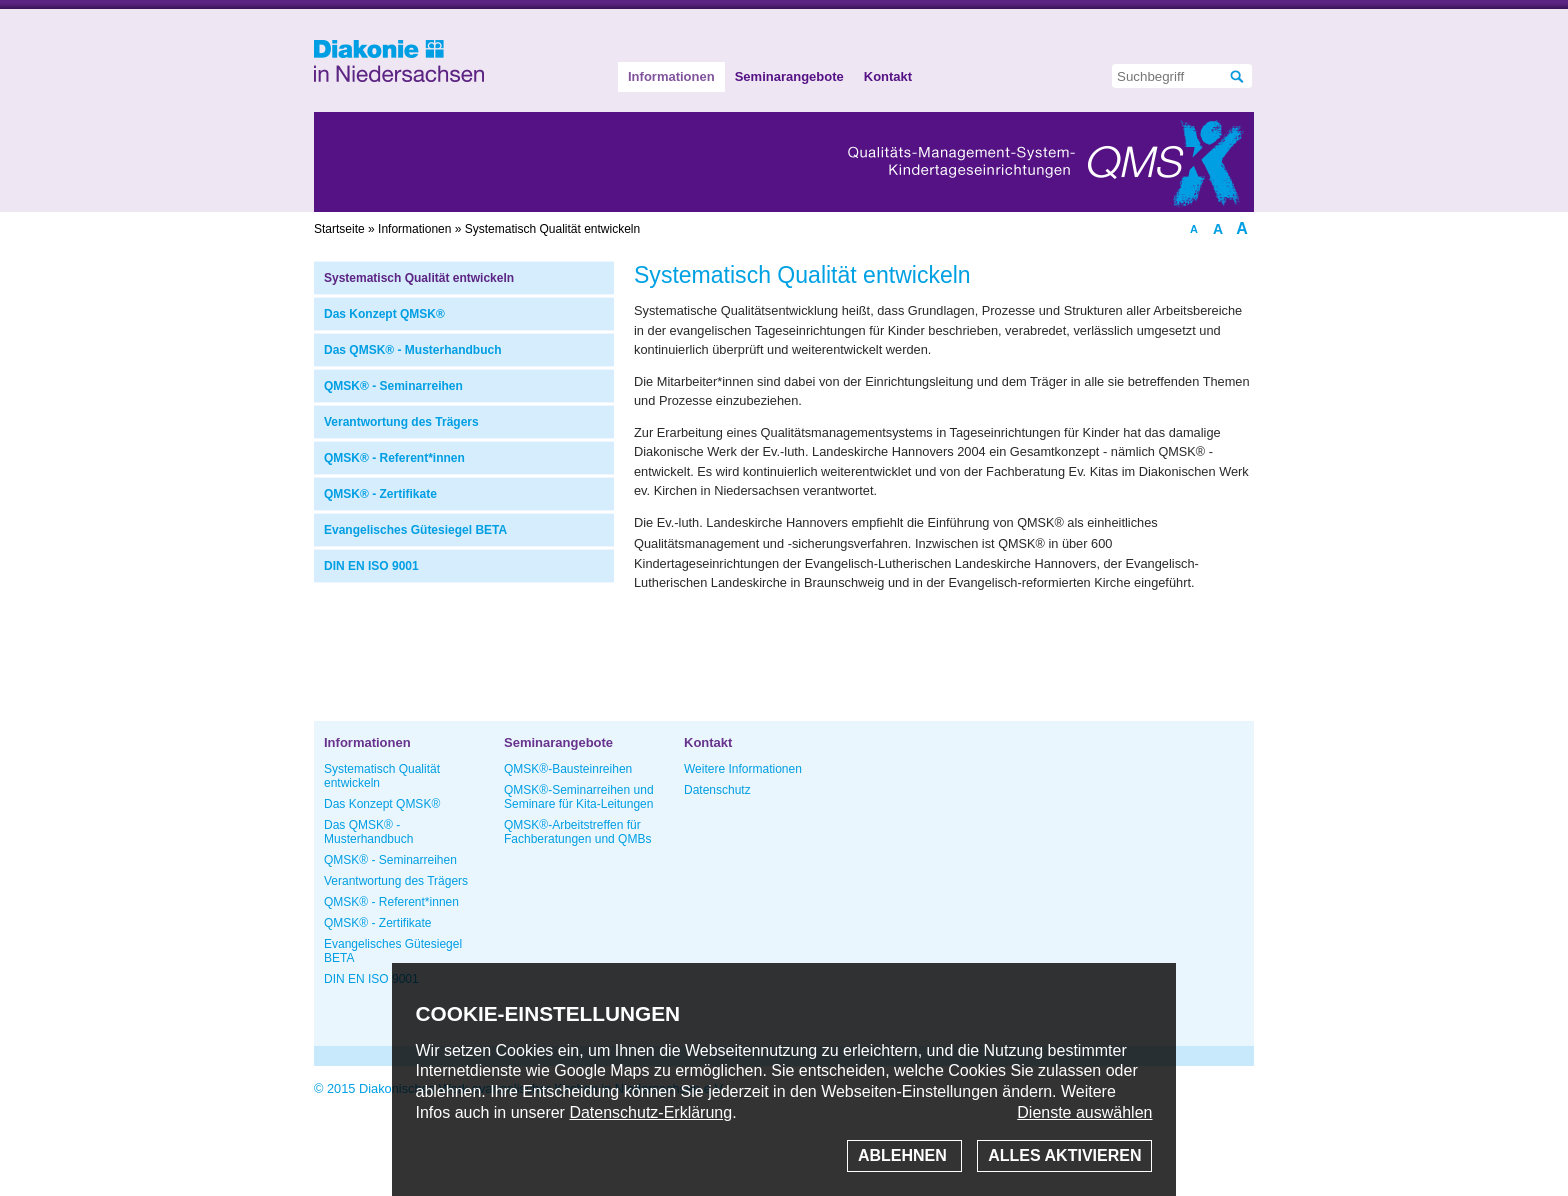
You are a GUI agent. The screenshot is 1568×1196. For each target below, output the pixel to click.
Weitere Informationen (743, 769)
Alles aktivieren (1064, 1155)
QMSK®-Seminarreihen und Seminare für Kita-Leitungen (579, 797)
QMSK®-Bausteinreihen (568, 769)
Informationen (671, 76)
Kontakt (888, 76)
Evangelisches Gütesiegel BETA (415, 530)
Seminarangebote (789, 76)
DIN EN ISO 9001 (371, 566)
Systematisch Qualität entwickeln (419, 278)
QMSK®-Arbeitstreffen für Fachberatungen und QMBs (577, 832)
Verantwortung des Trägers (401, 422)
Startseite (339, 229)
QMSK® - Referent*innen (394, 458)
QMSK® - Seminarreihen (393, 386)
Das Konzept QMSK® (384, 314)
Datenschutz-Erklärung (650, 1112)
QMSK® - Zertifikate (380, 494)
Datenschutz (717, 790)
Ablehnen (904, 1155)
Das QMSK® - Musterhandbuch (413, 350)
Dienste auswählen (1084, 1112)
